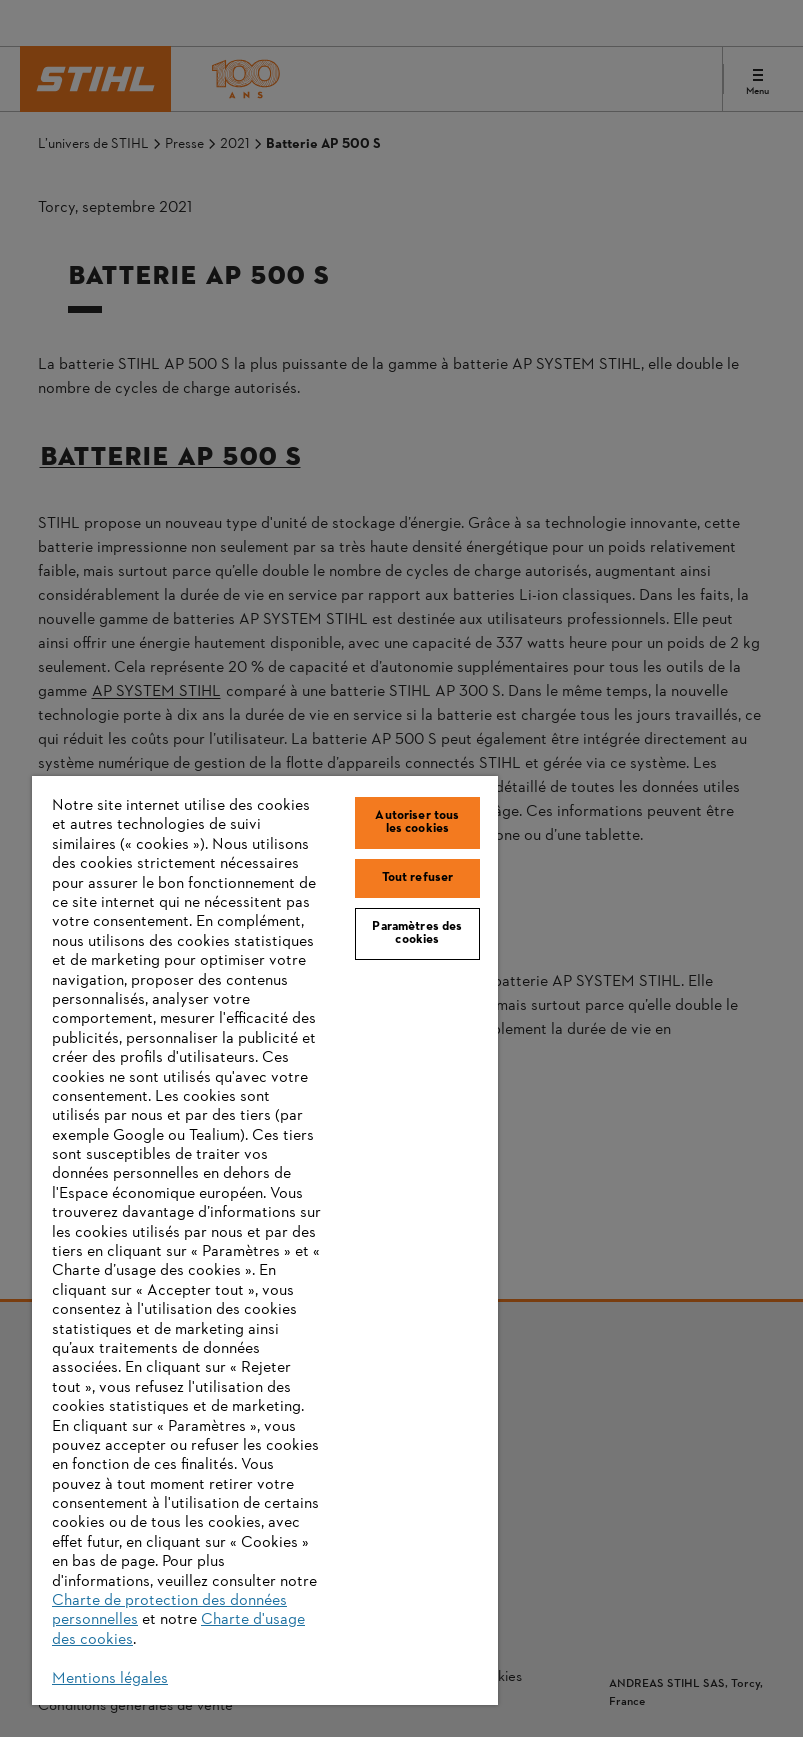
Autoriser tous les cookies (417, 822)
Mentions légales (110, 1679)
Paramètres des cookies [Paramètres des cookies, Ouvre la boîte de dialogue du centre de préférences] (417, 933)
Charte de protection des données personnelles (169, 1610)
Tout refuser (418, 878)
